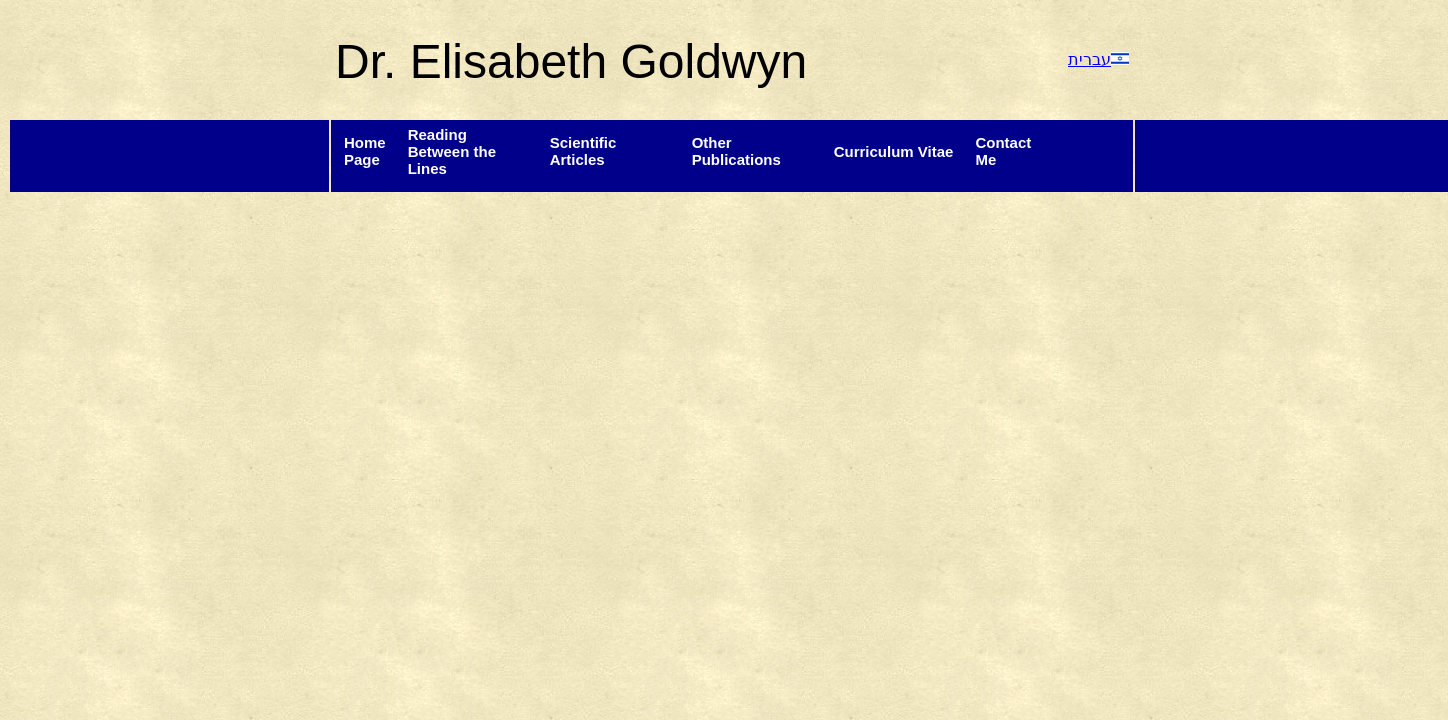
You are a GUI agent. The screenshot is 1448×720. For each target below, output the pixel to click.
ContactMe (1003, 151)
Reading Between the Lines (452, 151)
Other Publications (736, 151)
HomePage (365, 151)
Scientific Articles (583, 151)
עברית (1098, 59)
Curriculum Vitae (894, 151)
